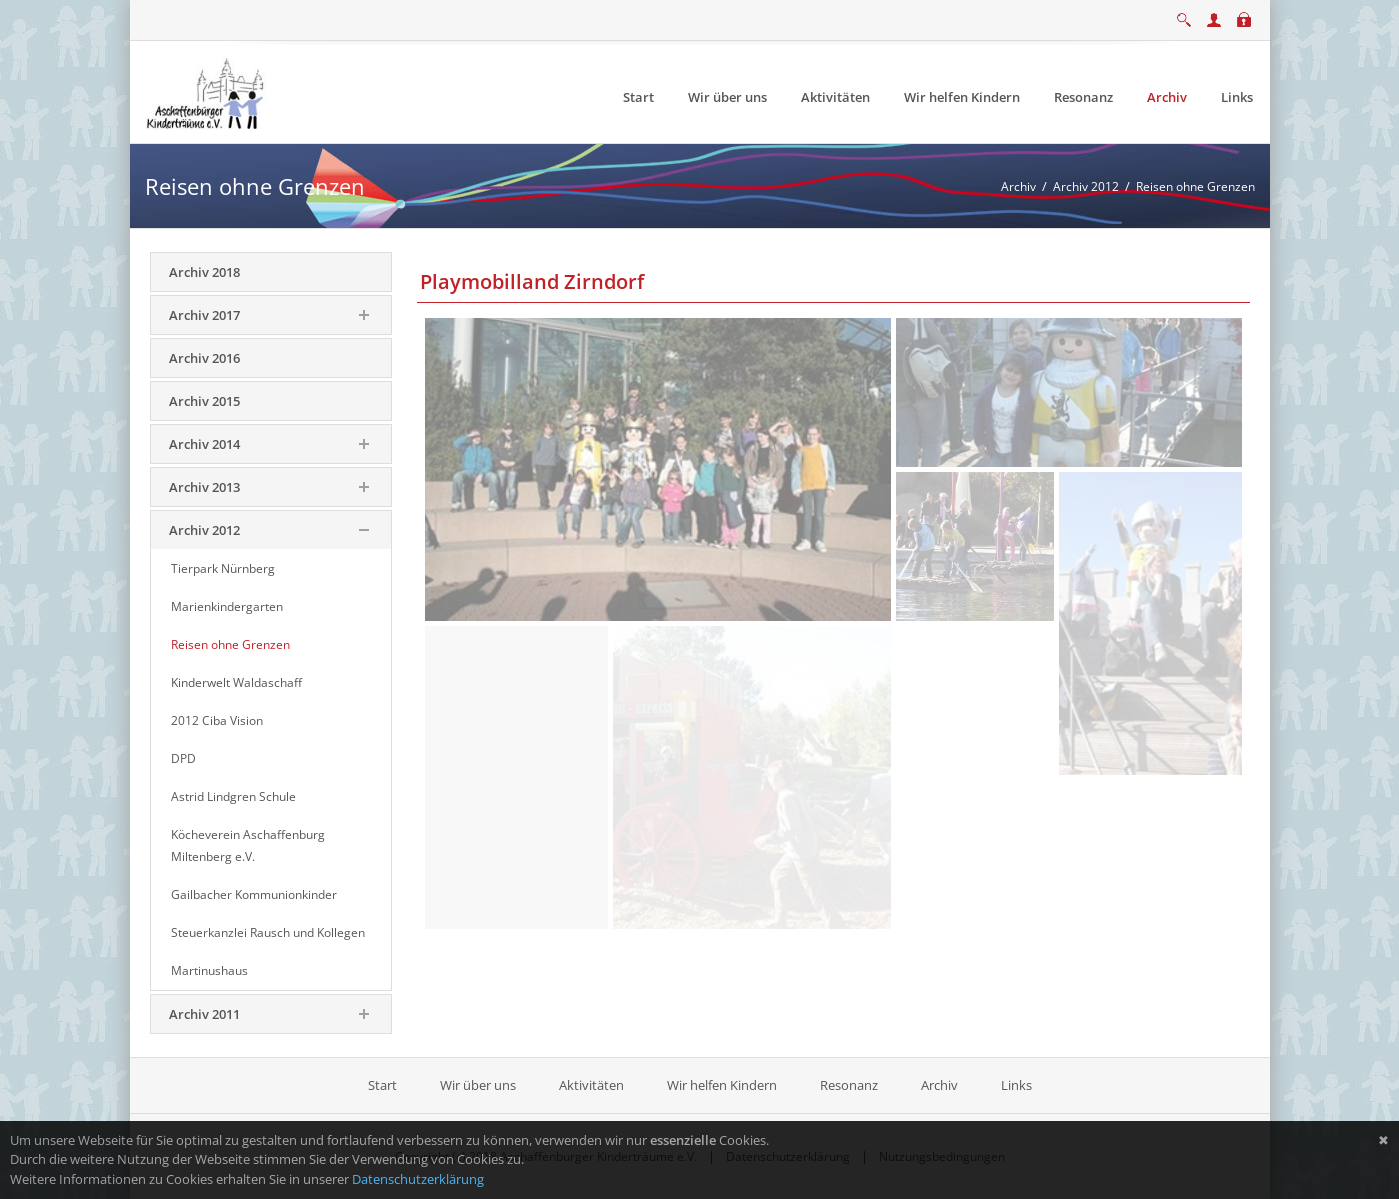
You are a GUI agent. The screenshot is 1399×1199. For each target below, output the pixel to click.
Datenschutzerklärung (418, 1179)
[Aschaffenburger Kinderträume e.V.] (208, 91)
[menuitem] (638, 97)
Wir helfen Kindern (722, 1085)
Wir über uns (478, 1085)
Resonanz (849, 1085)
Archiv (939, 1085)
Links (1016, 1085)
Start (384, 1085)
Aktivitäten (591, 1085)
